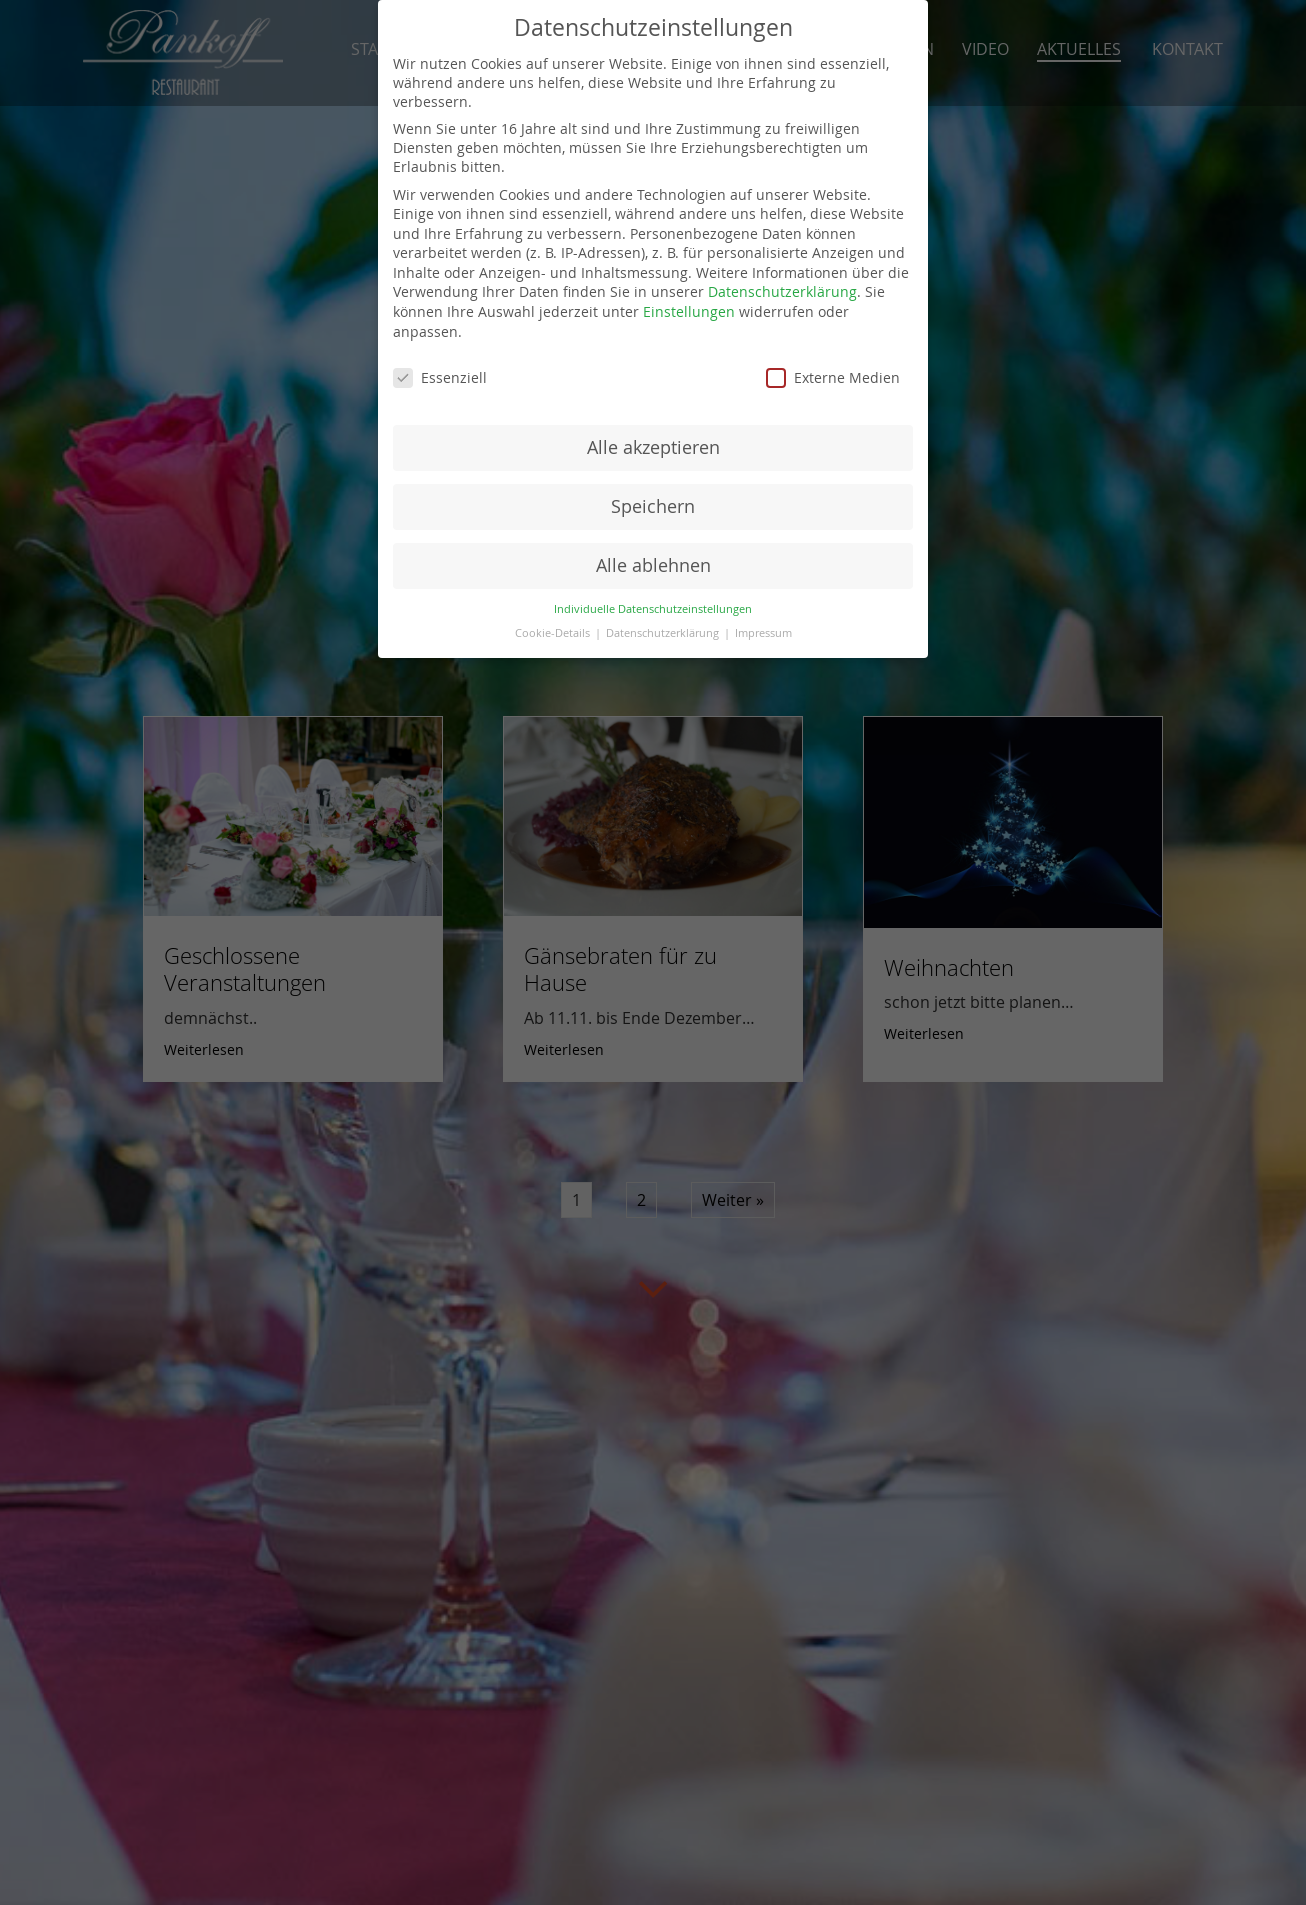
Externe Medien (833, 377)
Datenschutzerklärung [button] (664, 633)
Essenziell (440, 377)
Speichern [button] (653, 506)
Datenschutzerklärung (782, 291)
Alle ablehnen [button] (653, 565)
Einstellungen (689, 311)
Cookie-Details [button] (554, 633)
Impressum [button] (763, 633)
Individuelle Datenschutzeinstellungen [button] (653, 609)
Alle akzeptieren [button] (653, 447)
